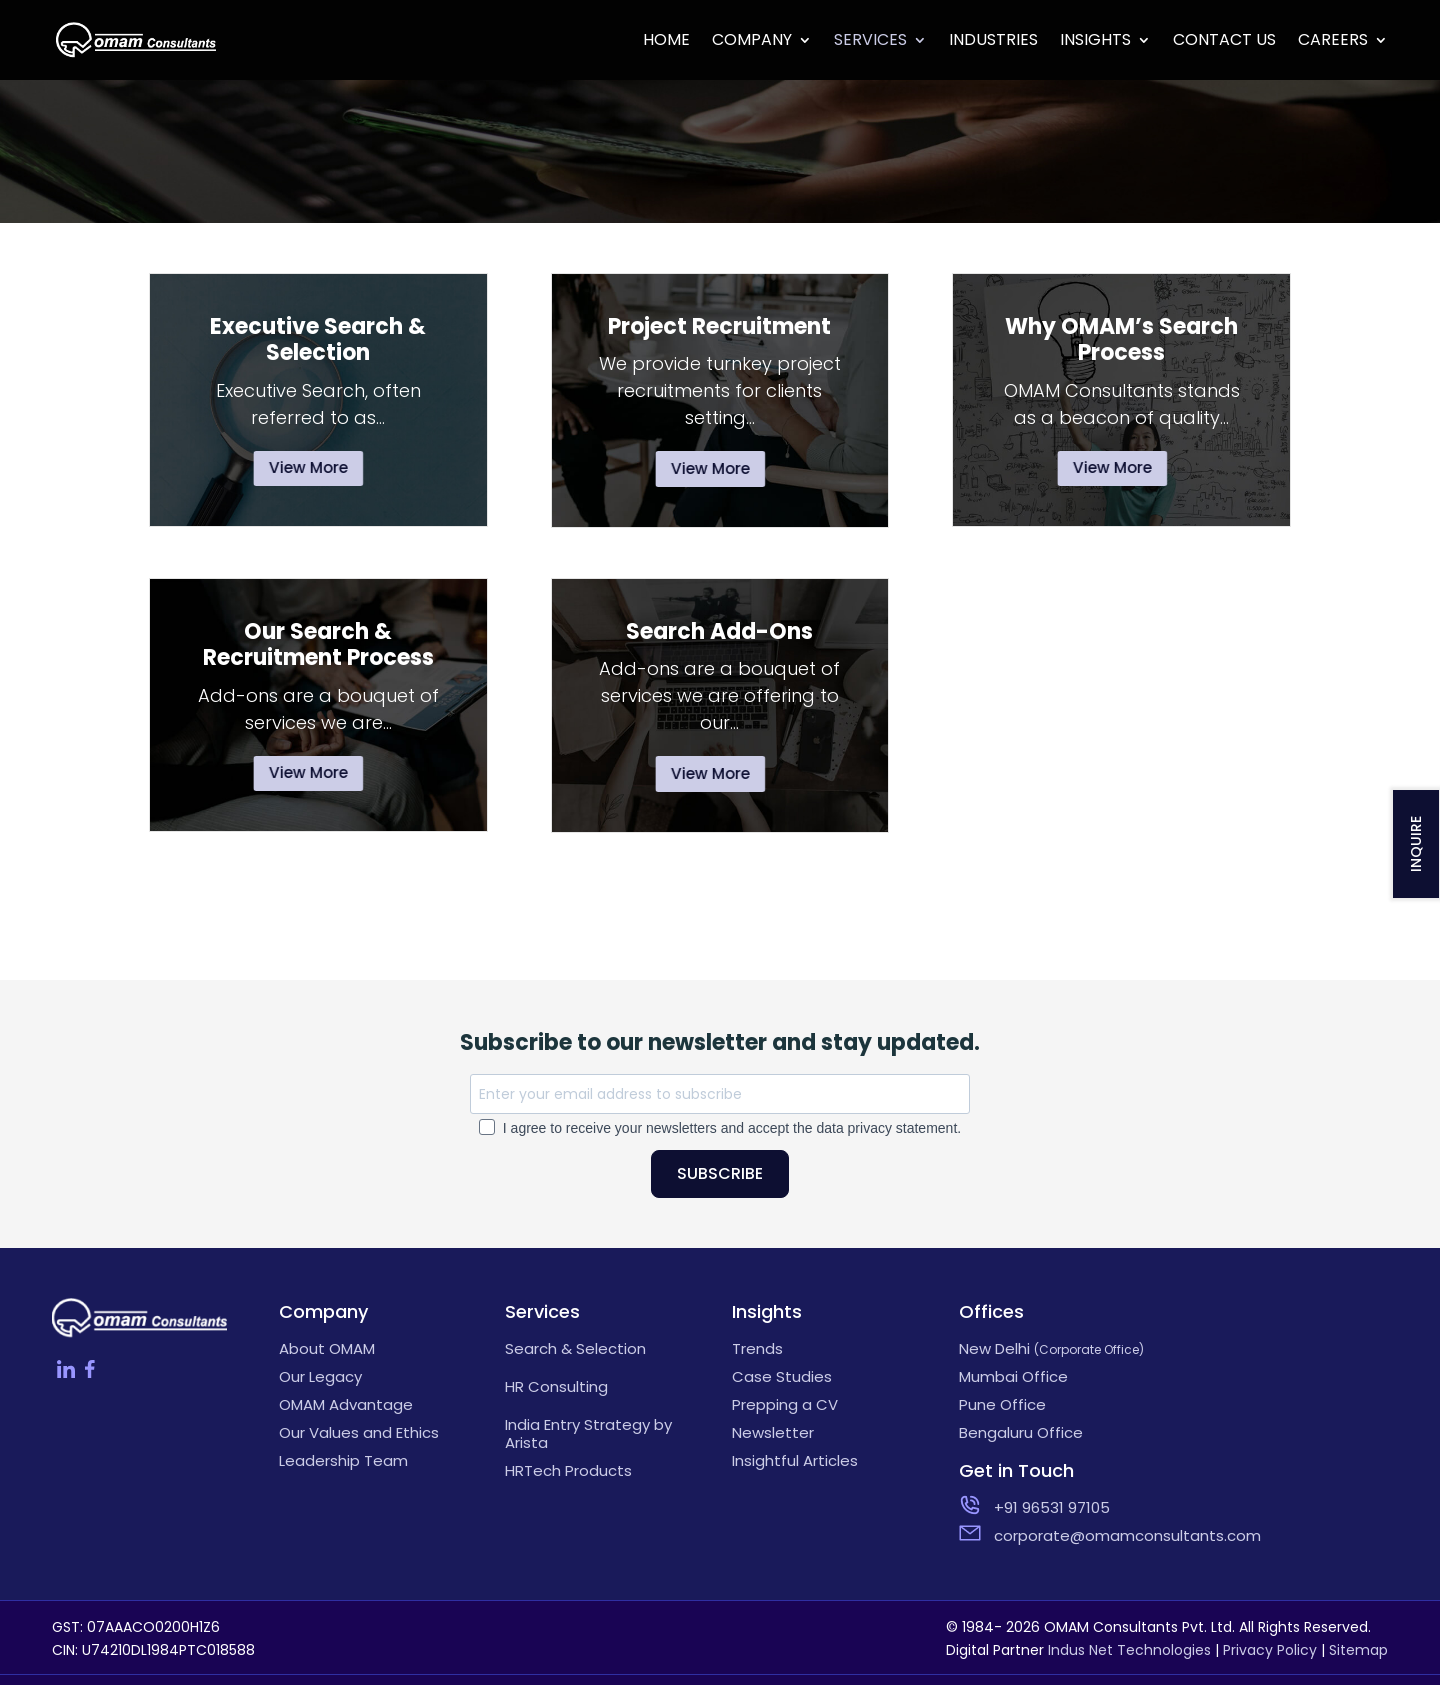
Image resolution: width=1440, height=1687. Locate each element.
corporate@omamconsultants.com (1078, 1539)
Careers (1333, 42)
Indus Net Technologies (1129, 1653)
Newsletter (773, 1436)
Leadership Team (343, 1464)
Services (870, 42)
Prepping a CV (785, 1408)
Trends (757, 1352)
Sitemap (1358, 1653)
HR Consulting (556, 1390)
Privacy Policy (1270, 1653)
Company (752, 42)
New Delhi (1051, 1352)
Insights (1095, 42)
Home (666, 42)
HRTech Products (568, 1474)
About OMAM (327, 1352)
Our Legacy (320, 1380)
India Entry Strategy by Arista (588, 1437)
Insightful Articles (795, 1464)
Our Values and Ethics (359, 1436)
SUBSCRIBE (720, 1176)
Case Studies (782, 1380)
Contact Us (1224, 42)
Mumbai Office (1013, 1380)
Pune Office (1002, 1408)
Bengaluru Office (1021, 1436)
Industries (993, 42)
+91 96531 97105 (1052, 1511)
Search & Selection (575, 1352)
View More (310, 468)
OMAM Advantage (346, 1408)
